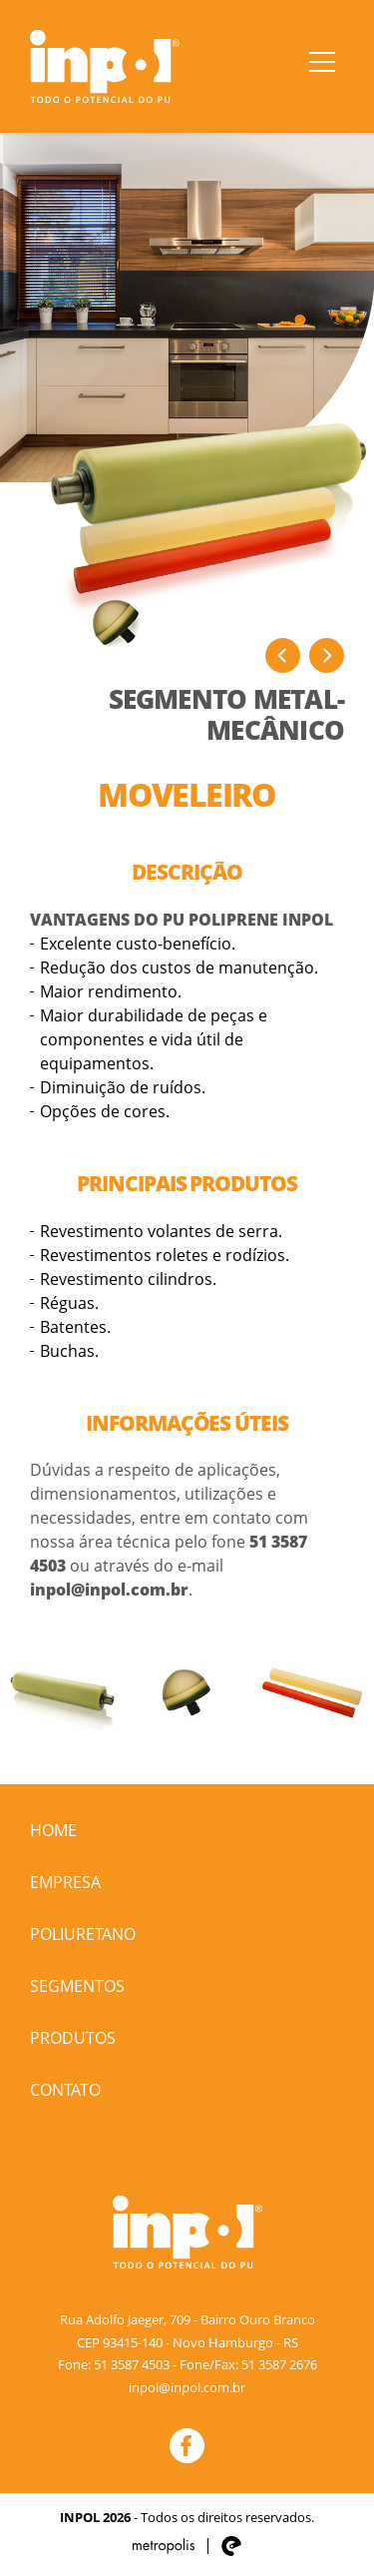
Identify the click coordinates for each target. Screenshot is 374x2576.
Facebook (187, 2445)
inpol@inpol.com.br (109, 1590)
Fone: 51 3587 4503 (114, 2364)
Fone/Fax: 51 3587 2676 (248, 2364)
